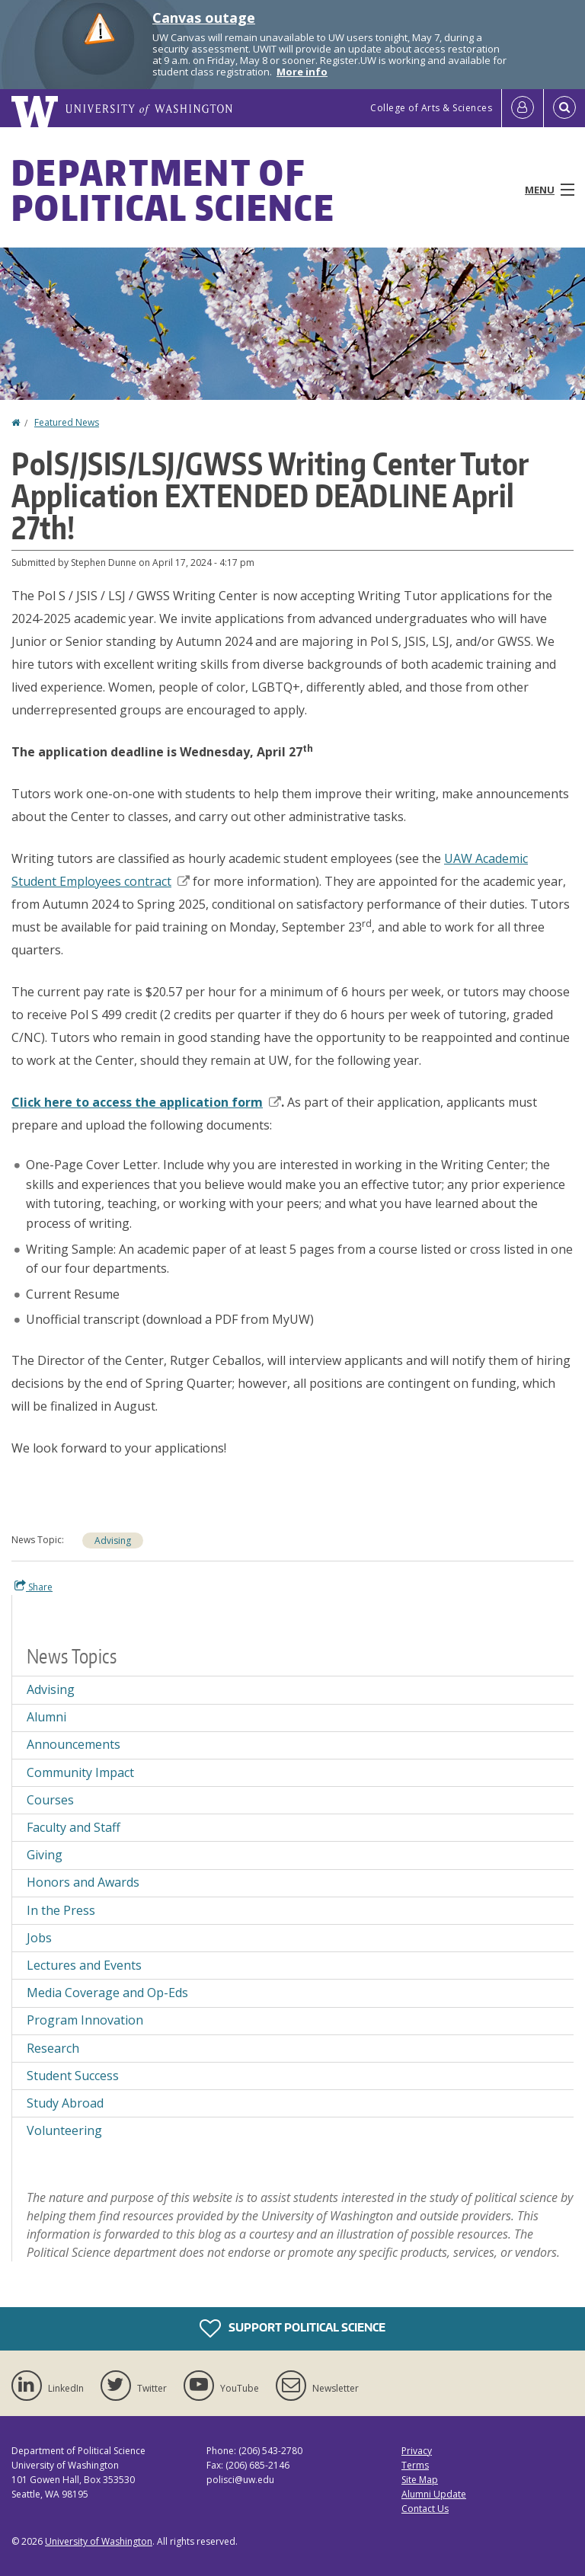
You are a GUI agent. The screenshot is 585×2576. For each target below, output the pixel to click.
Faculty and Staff (73, 1827)
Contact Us (425, 2508)
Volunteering (64, 2130)
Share (33, 1586)
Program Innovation (85, 2020)
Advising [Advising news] (112, 1540)
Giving (44, 1854)
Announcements (73, 1744)
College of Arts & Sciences (431, 107)
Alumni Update (433, 2494)
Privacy (416, 2450)
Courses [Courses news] (50, 1799)
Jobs (39, 1937)
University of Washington (98, 2541)
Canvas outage (203, 17)
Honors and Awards (83, 1882)
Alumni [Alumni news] (46, 1716)
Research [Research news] (53, 2048)
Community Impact (80, 1772)
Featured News (66, 422)
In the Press (61, 1910)
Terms (415, 2465)
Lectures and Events (84, 1965)
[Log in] (522, 108)
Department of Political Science (173, 190)
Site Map (419, 2479)
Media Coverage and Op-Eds (107, 1992)
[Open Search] (564, 108)
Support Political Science (292, 2328)
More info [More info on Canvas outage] (302, 71)
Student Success (73, 2075)
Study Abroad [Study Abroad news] (65, 2103)
